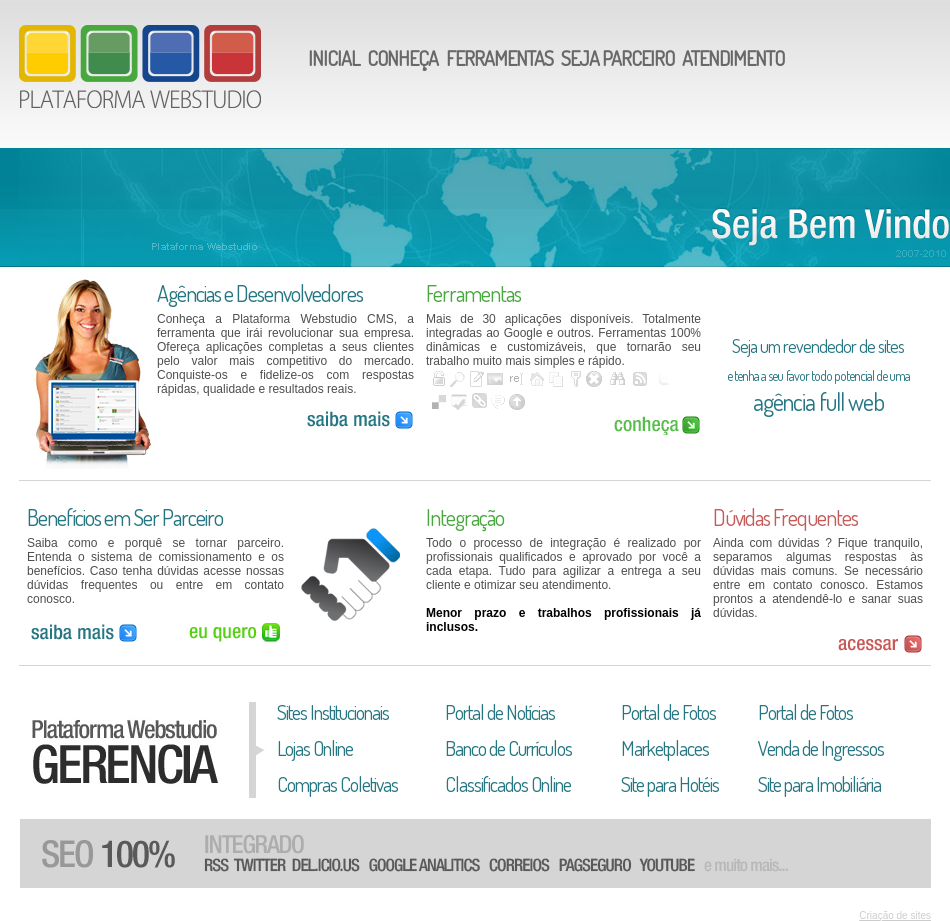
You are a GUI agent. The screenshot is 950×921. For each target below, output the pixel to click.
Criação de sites (895, 915)
